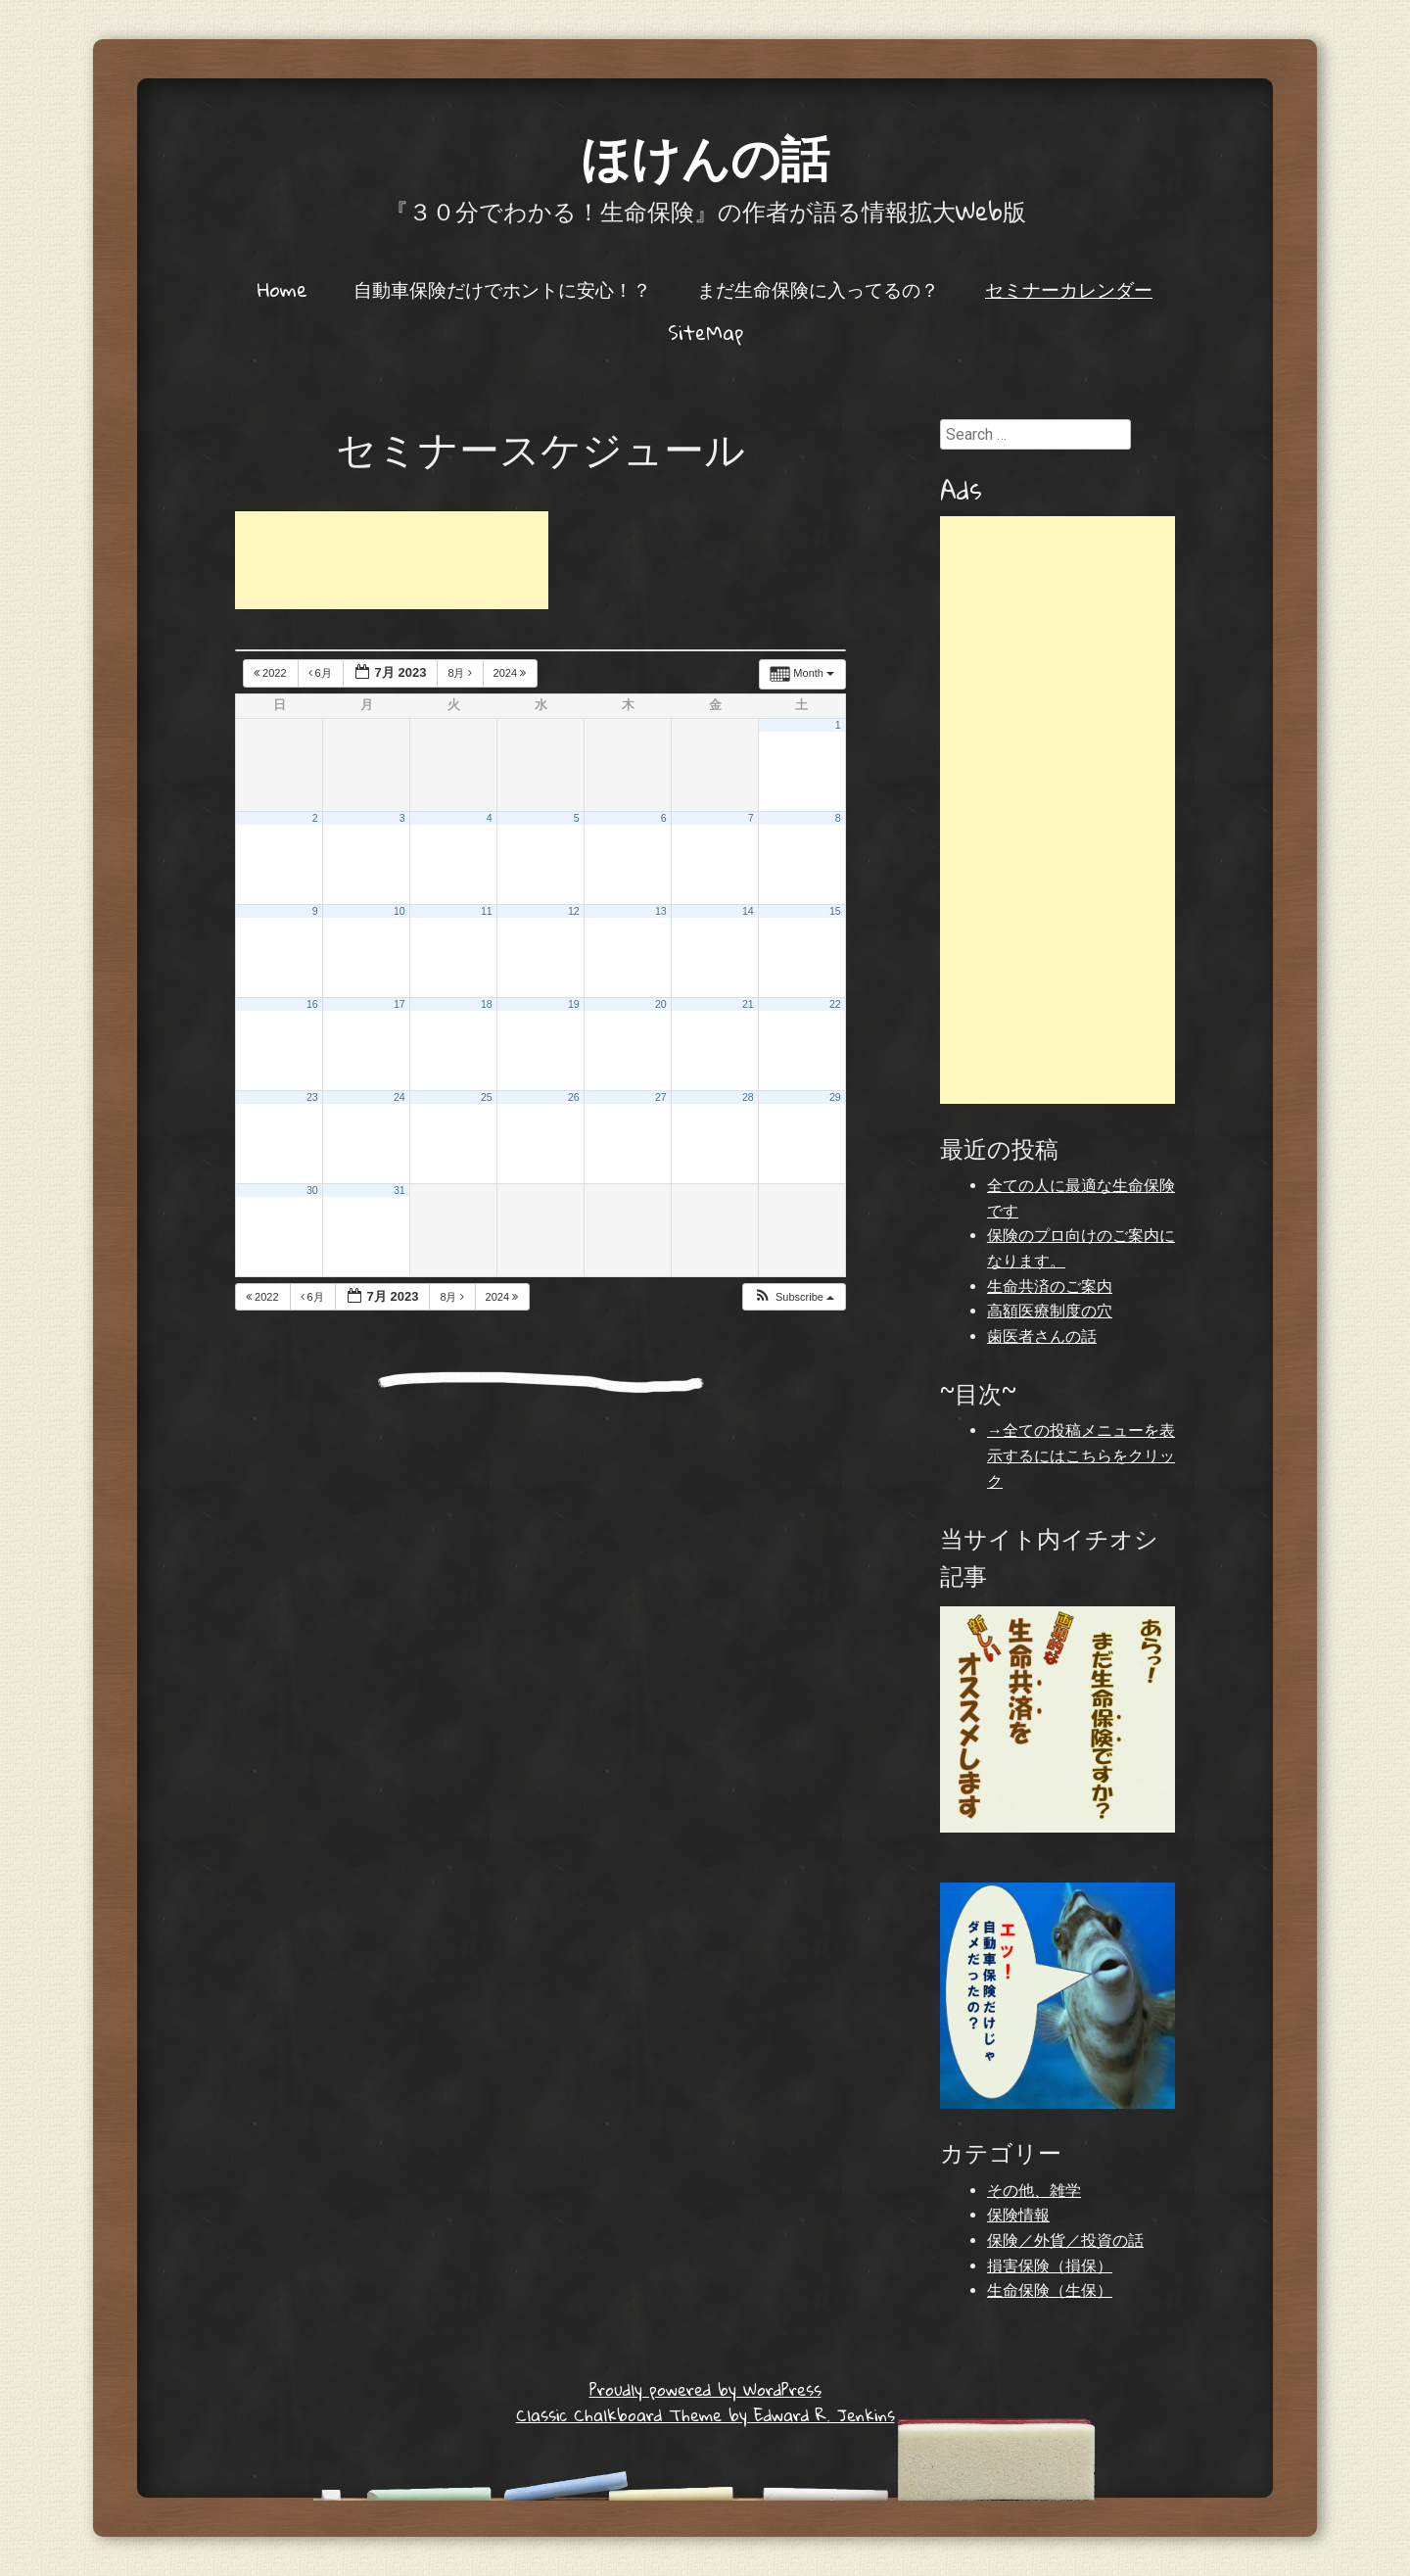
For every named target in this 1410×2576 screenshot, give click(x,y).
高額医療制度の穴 (1049, 1311)
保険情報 (1018, 2215)
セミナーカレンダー (1068, 289)
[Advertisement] (391, 560)
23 (312, 1097)
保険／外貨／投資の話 (1065, 2240)
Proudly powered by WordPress (705, 2389)
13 (661, 911)
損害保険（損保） (1049, 2266)
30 (312, 1190)
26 (574, 1097)
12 (574, 911)
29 (835, 1097)
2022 (272, 673)
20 (661, 1004)
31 (399, 1190)
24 (399, 1097)
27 (661, 1097)
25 (487, 1097)
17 (399, 1004)
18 (487, 1004)
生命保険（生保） (1049, 2290)
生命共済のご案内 (1049, 1286)
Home (282, 289)
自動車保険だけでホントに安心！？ (502, 289)
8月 (460, 673)
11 (487, 911)
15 (835, 911)
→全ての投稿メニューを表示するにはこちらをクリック (1081, 1455)
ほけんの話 (705, 156)
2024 (512, 673)
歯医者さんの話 (1042, 1336)
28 (748, 1097)
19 (574, 1004)
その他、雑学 (1034, 2190)
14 (748, 911)
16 (312, 1004)
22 (835, 1004)
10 (399, 911)
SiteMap (705, 332)
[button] (793, 1297)
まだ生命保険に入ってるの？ (818, 289)
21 (748, 1004)
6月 (321, 673)
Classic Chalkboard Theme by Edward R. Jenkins (705, 2415)
